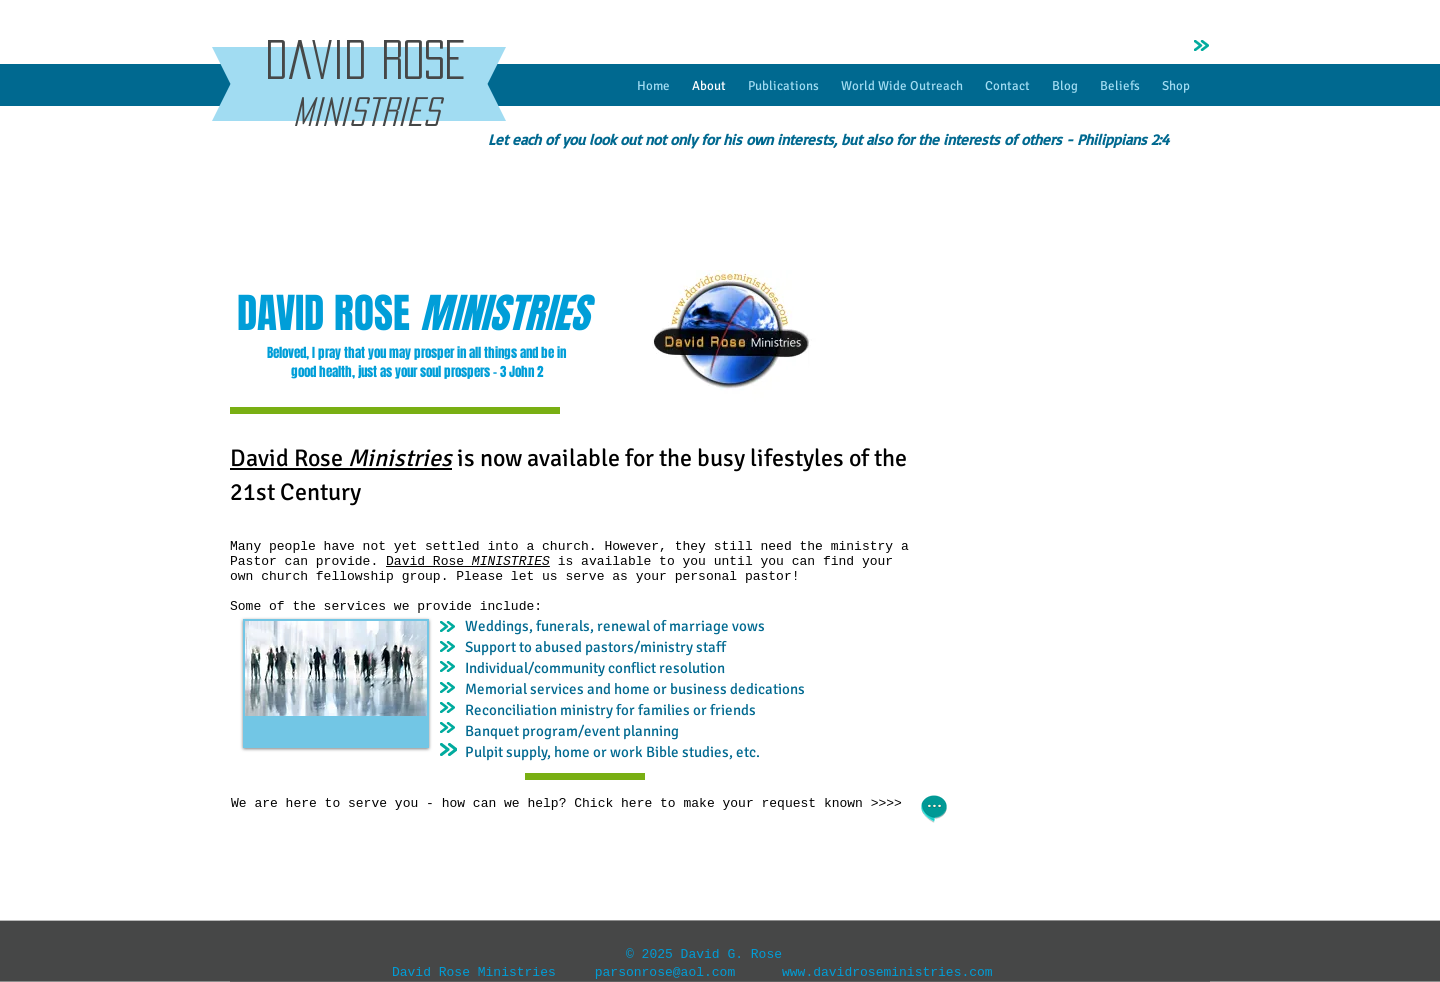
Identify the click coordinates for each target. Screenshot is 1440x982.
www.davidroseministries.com (887, 972)
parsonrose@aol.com (665, 972)
